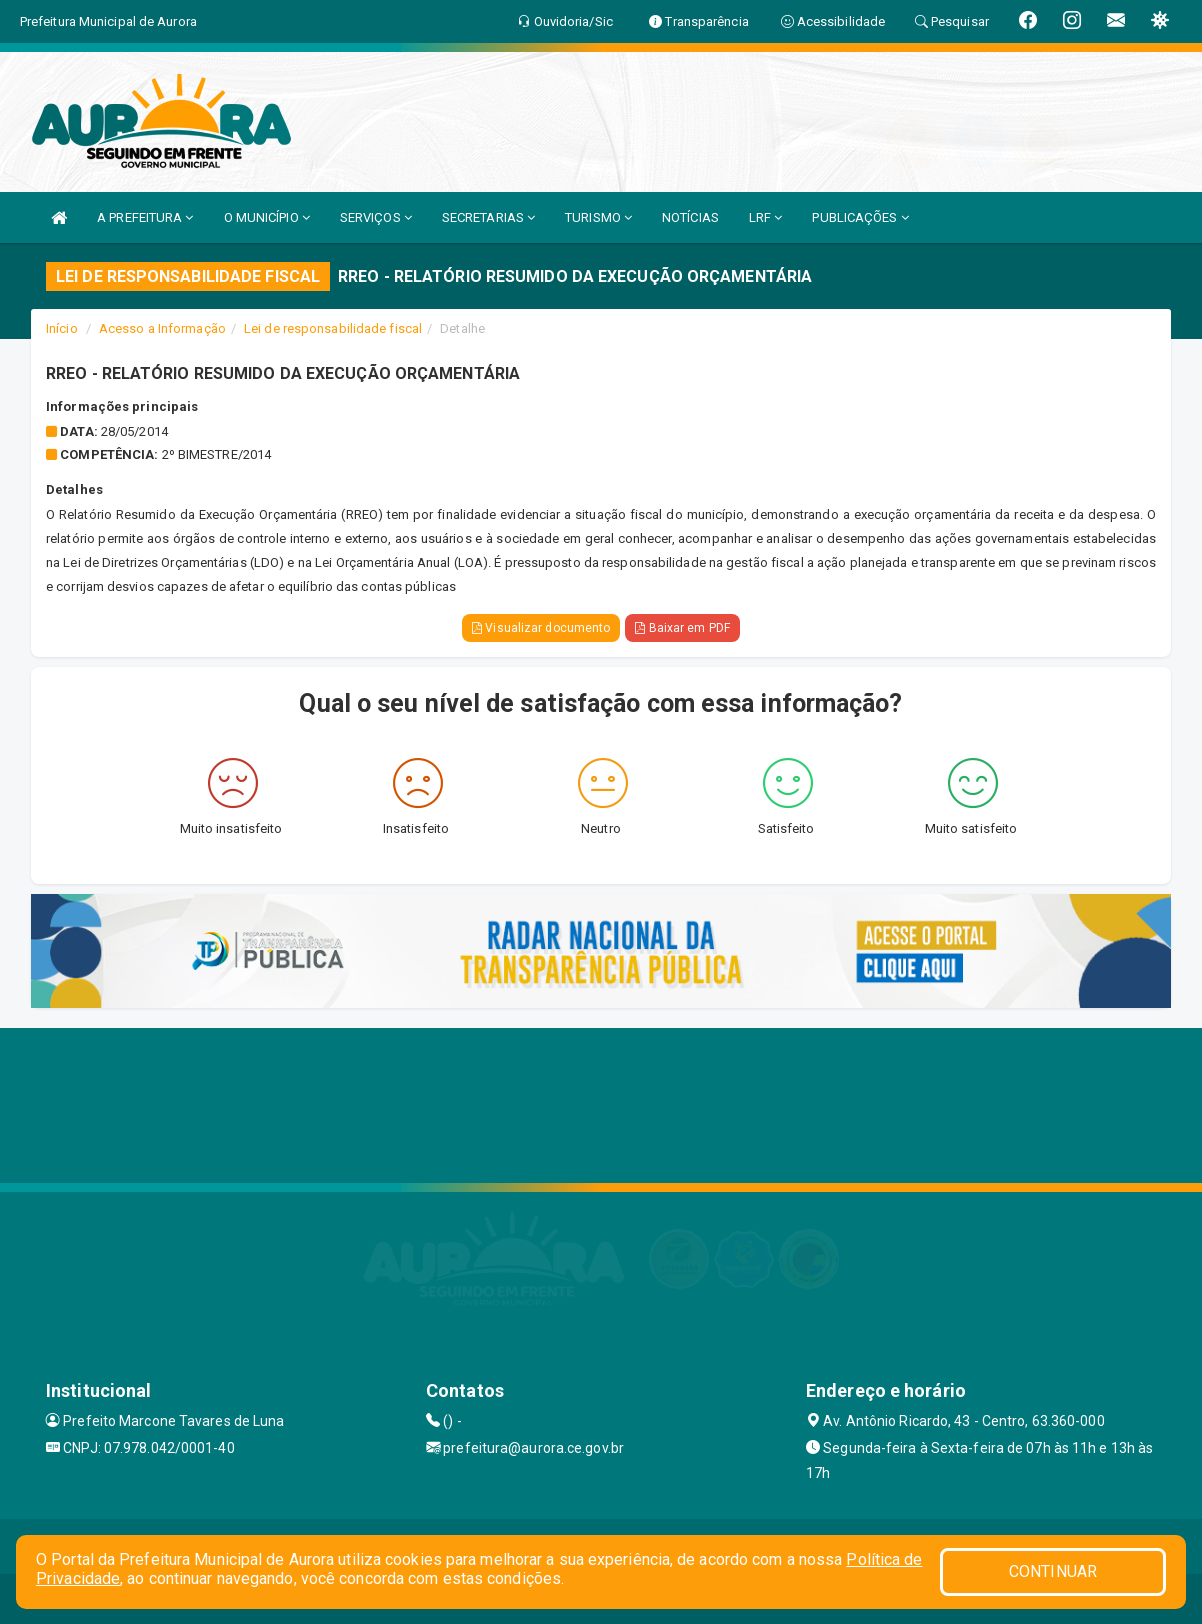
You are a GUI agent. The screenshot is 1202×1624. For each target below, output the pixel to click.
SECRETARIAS (488, 217)
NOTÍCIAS (690, 217)
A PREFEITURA (145, 217)
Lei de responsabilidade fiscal (333, 328)
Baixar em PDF (682, 628)
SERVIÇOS (376, 217)
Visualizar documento (541, 628)
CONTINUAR (1053, 1571)
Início (62, 328)
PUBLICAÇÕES (860, 217)
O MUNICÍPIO (267, 217)
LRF (766, 217)
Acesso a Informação (162, 328)
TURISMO (598, 217)
